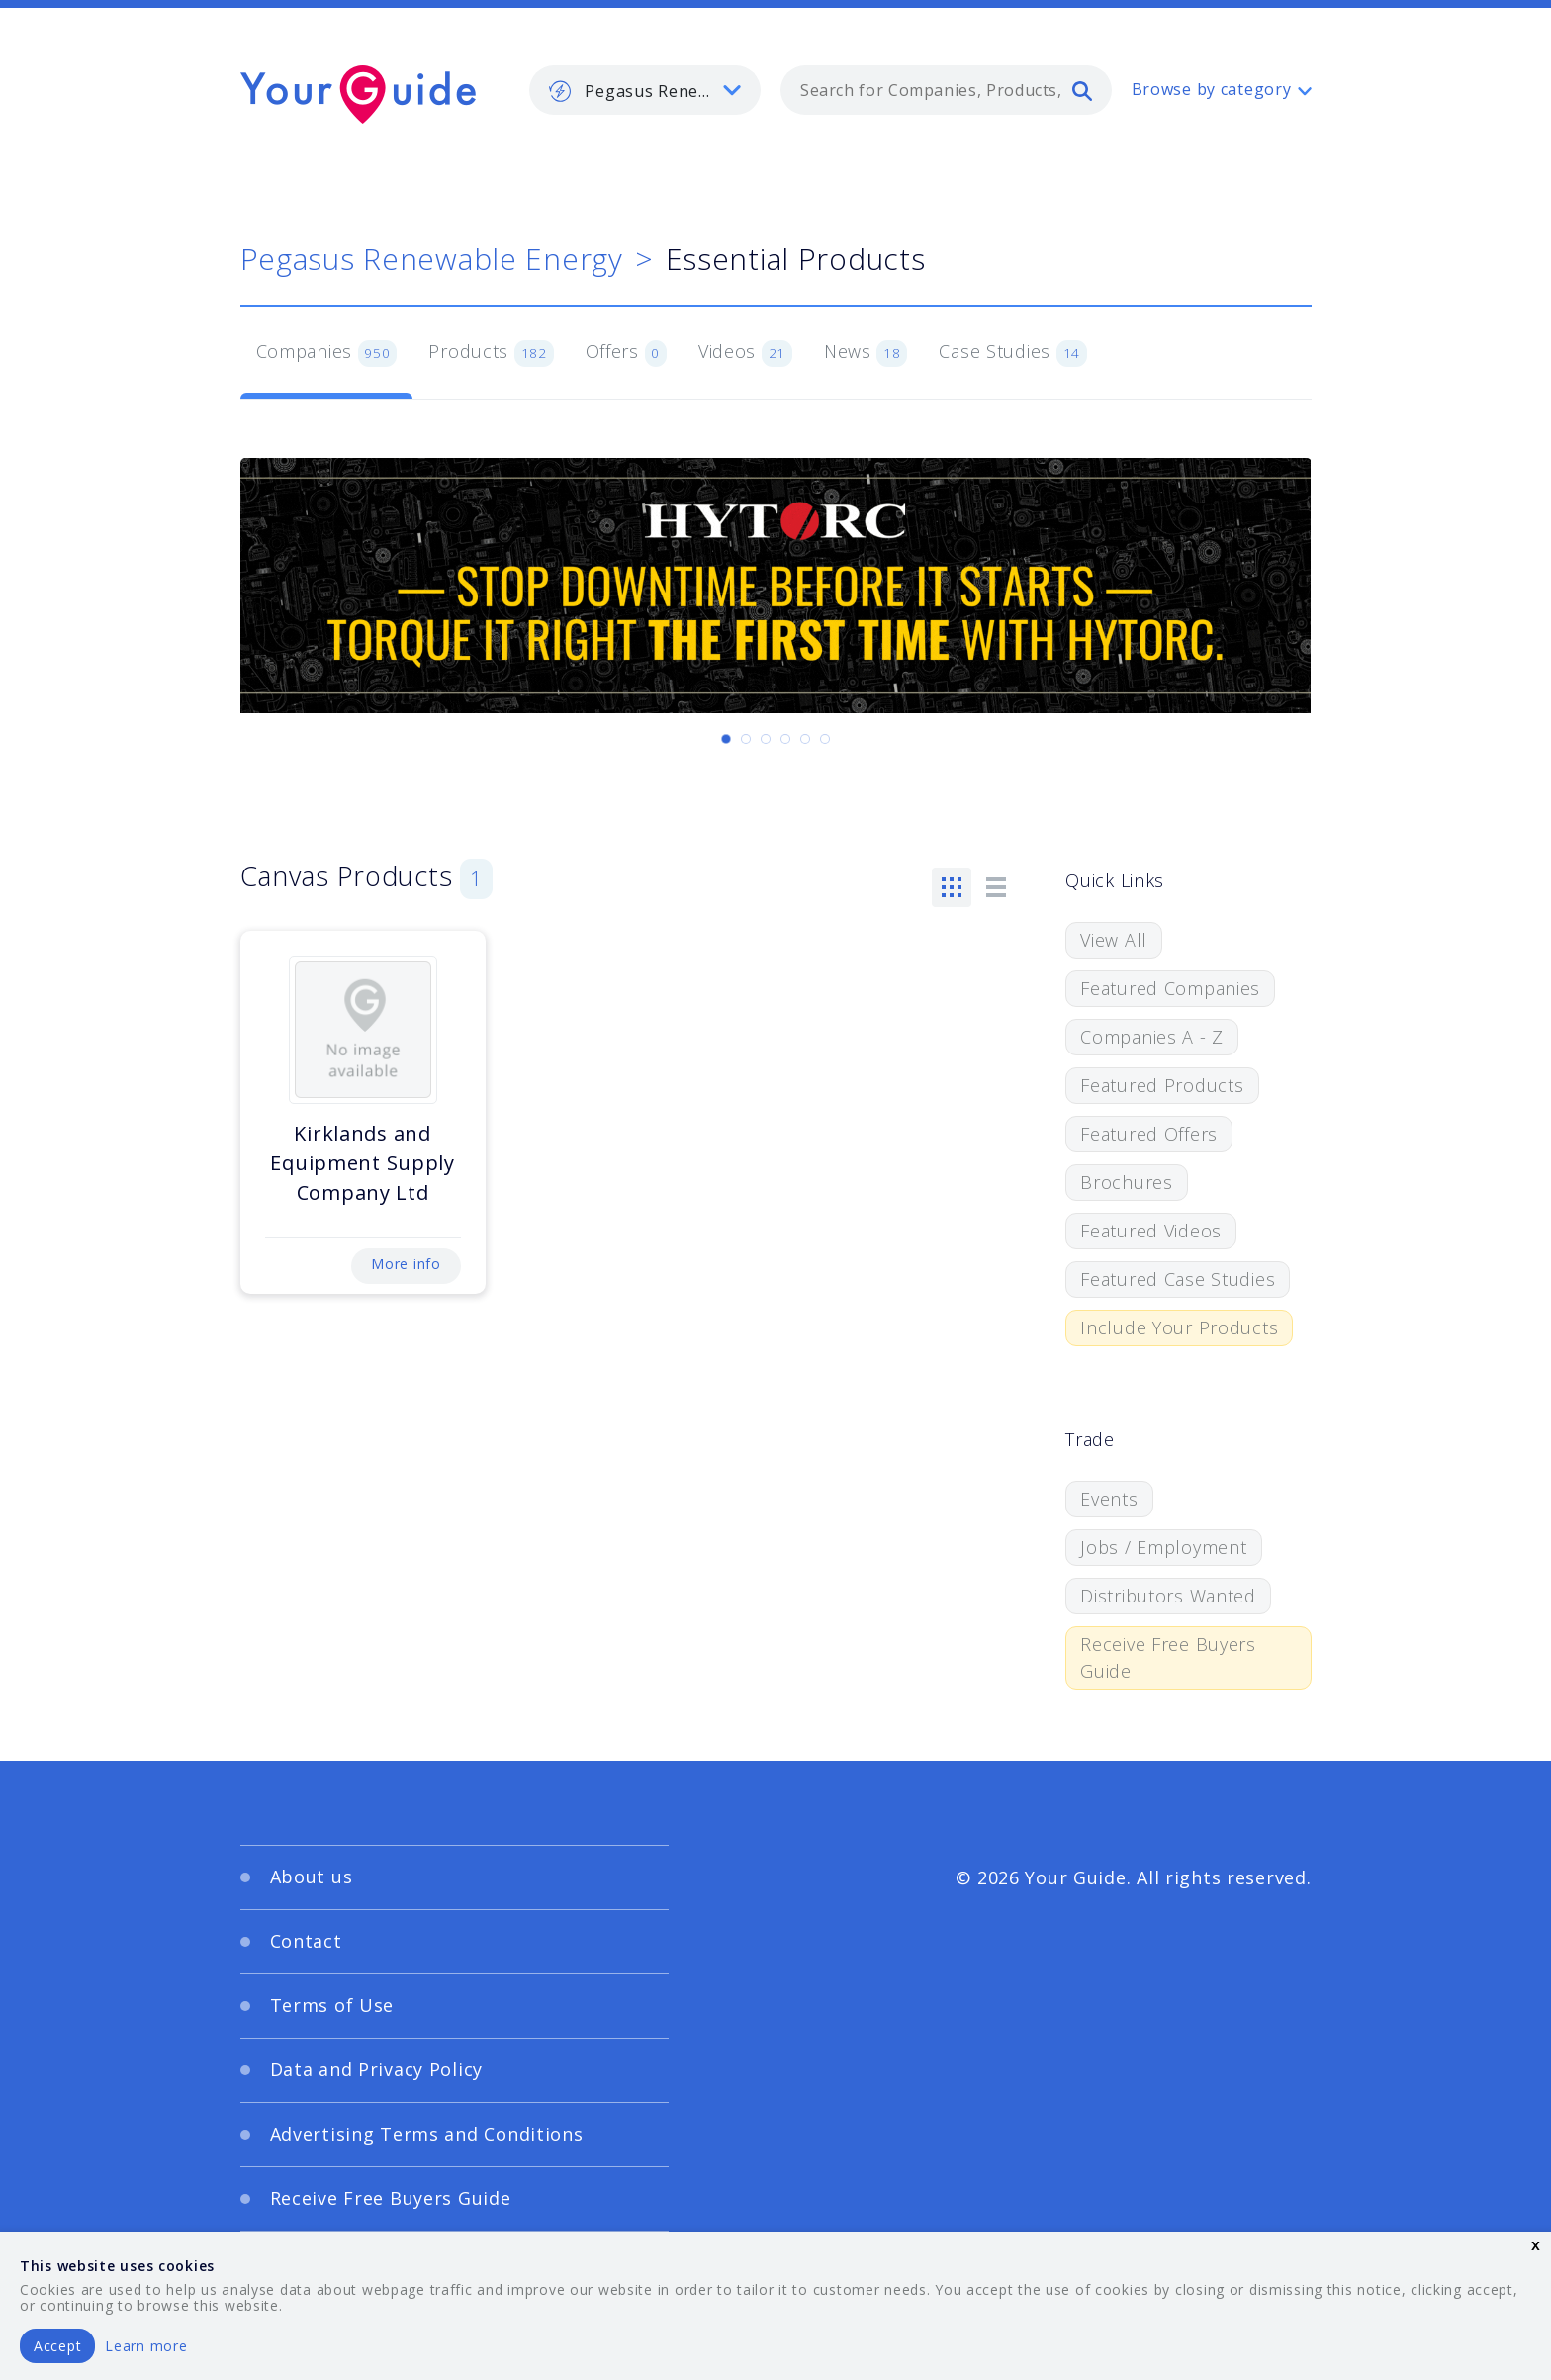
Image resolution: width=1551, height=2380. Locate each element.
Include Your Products (1179, 1327)
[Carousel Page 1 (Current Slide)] (726, 739)
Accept (57, 2345)
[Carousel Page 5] (805, 739)
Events (1109, 1498)
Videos (745, 353)
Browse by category (1212, 89)
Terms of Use (332, 2005)
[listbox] (645, 90)
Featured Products (1161, 1085)
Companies (327, 353)
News (866, 353)
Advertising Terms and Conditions (427, 2134)
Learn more (146, 2345)
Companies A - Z (1152, 1037)
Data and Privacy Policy (377, 2069)
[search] (1082, 90)
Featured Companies (1170, 988)
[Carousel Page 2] (746, 739)
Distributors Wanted (1168, 1595)
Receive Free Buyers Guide (1168, 1657)
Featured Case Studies (1177, 1279)
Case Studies (1012, 353)
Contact (306, 1941)
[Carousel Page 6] (825, 739)
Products (490, 353)
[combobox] (946, 90)
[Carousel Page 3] (766, 739)
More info (405, 1263)
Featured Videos (1151, 1230)
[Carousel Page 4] (785, 739)
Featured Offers (1149, 1133)
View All (1113, 940)
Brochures (1126, 1182)
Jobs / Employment (1163, 1547)
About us (311, 1876)
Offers (626, 353)
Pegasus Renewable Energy (431, 258)
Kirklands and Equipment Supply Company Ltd (362, 1163)
